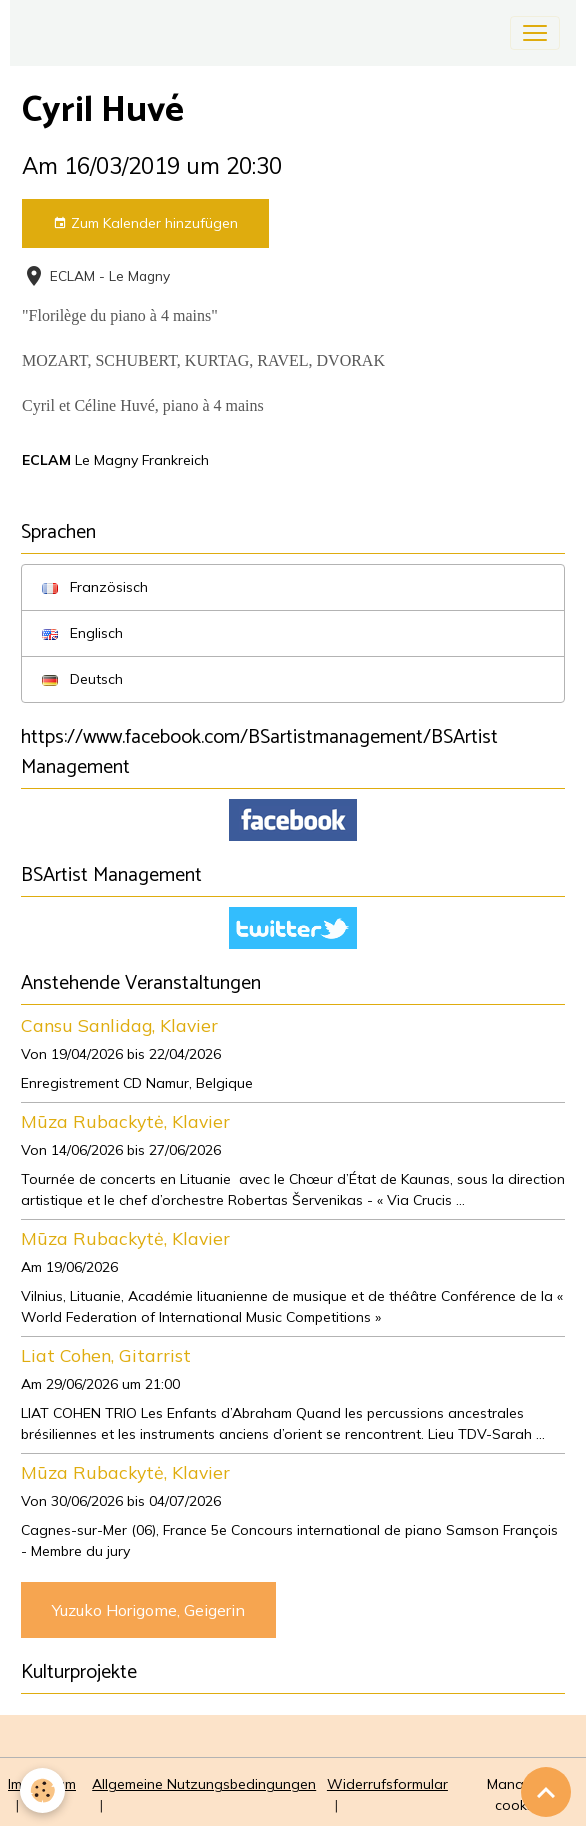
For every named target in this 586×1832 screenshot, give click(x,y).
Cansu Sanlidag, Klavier (119, 1025)
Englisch (82, 633)
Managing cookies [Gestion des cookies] (520, 1794)
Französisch (95, 587)
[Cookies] (42, 1790)
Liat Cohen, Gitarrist (106, 1355)
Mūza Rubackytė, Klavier (125, 1121)
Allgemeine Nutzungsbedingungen (204, 1784)
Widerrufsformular (387, 1784)
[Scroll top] (546, 1792)
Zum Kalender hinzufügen (145, 223)
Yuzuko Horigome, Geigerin (148, 1610)
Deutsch (82, 679)
